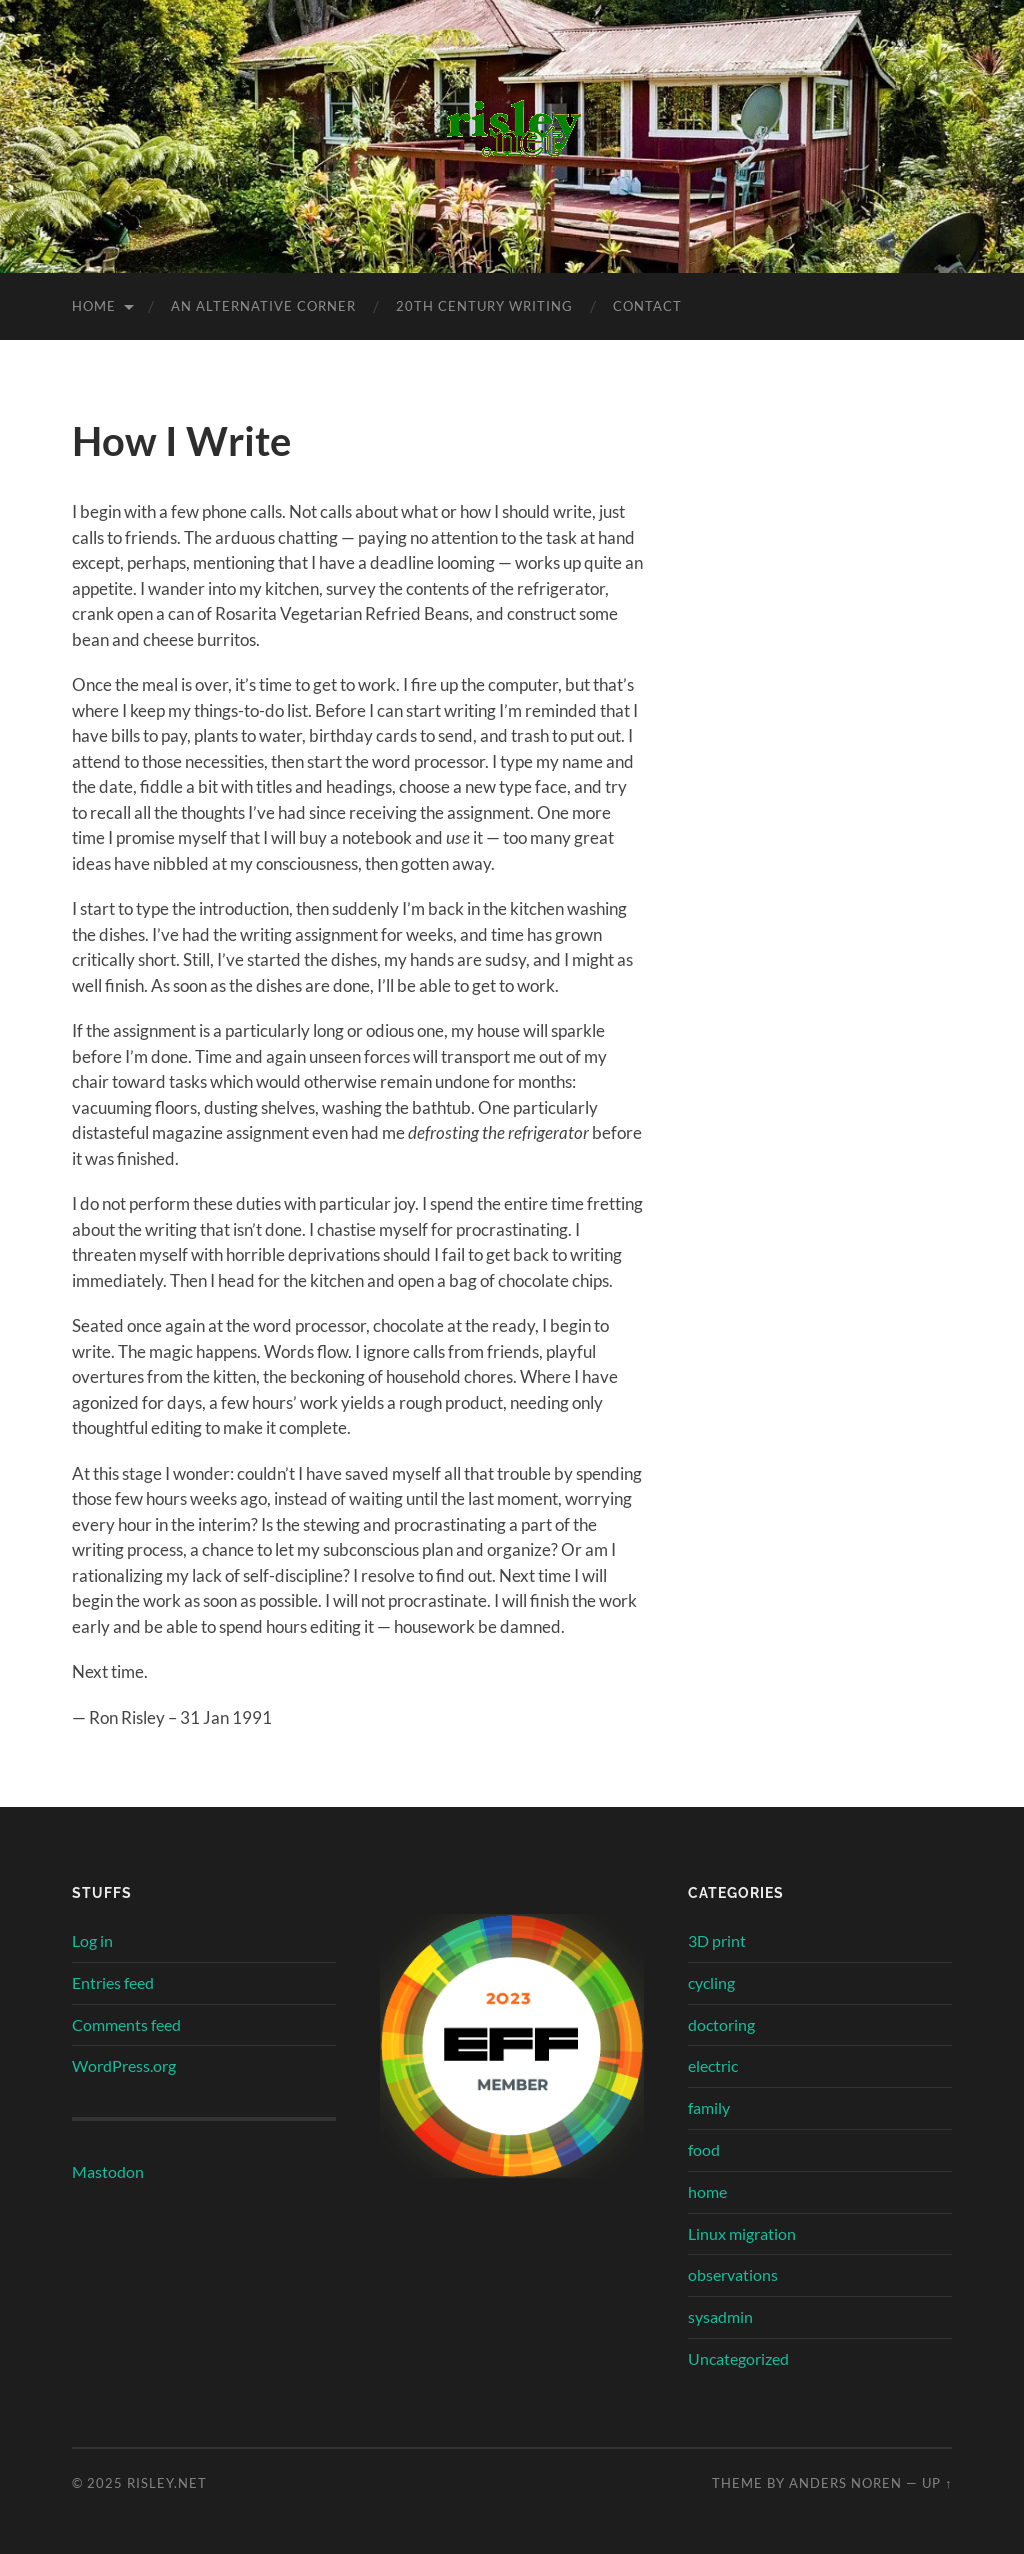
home (707, 2191)
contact (647, 306)
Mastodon (108, 2171)
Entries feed (113, 1982)
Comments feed (126, 2024)
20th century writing (484, 306)
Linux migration (742, 2233)
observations (733, 2274)
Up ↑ (937, 2483)
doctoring (721, 2024)
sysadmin (720, 2316)
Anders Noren (845, 2483)
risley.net (167, 2483)
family (709, 2107)
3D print (717, 1940)
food (704, 2149)
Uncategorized (738, 2358)
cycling (711, 1982)
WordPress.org (124, 2065)
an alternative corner (263, 306)
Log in (92, 1940)
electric (713, 2065)
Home (94, 306)
